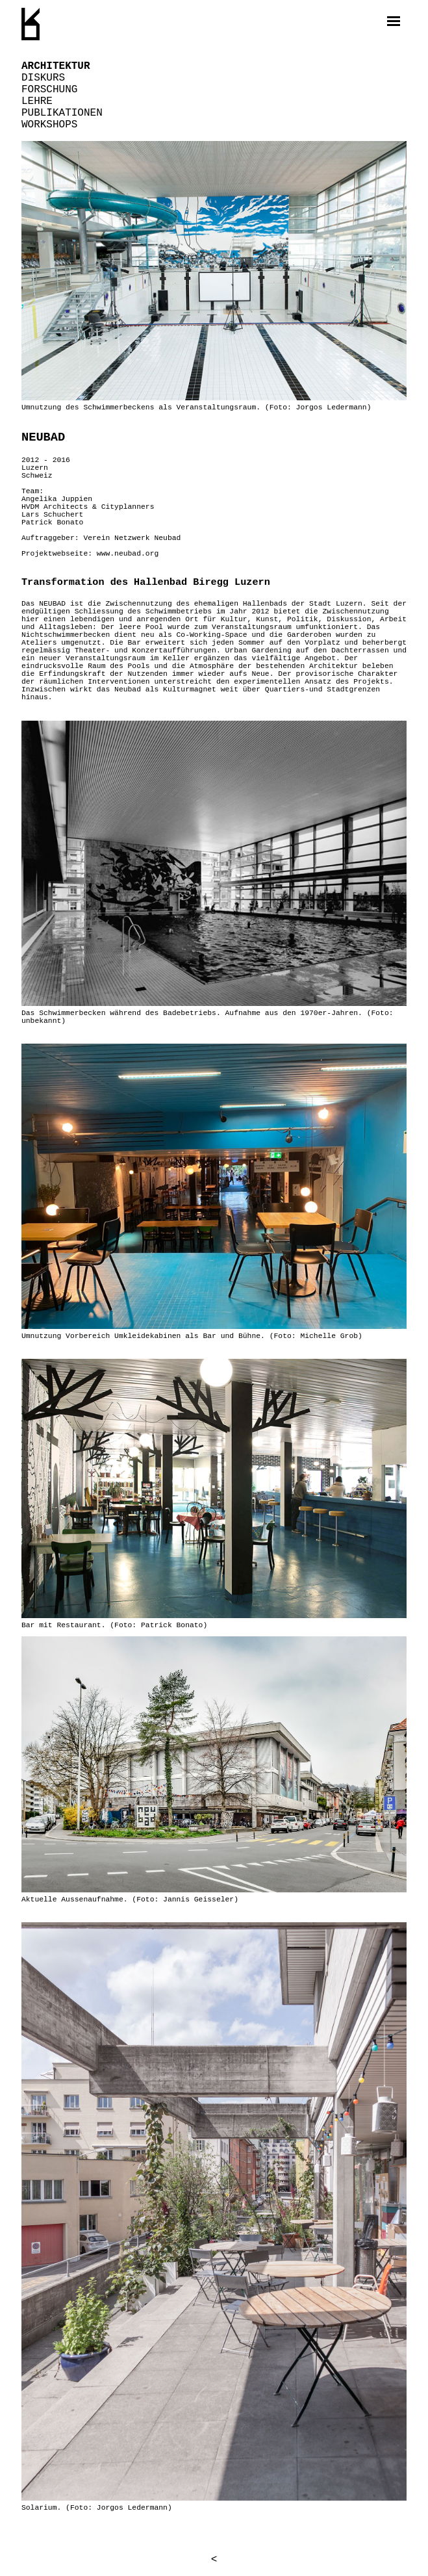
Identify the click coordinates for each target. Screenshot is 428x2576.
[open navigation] (394, 21)
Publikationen (62, 113)
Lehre (37, 101)
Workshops (49, 125)
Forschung (49, 90)
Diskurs (43, 78)
